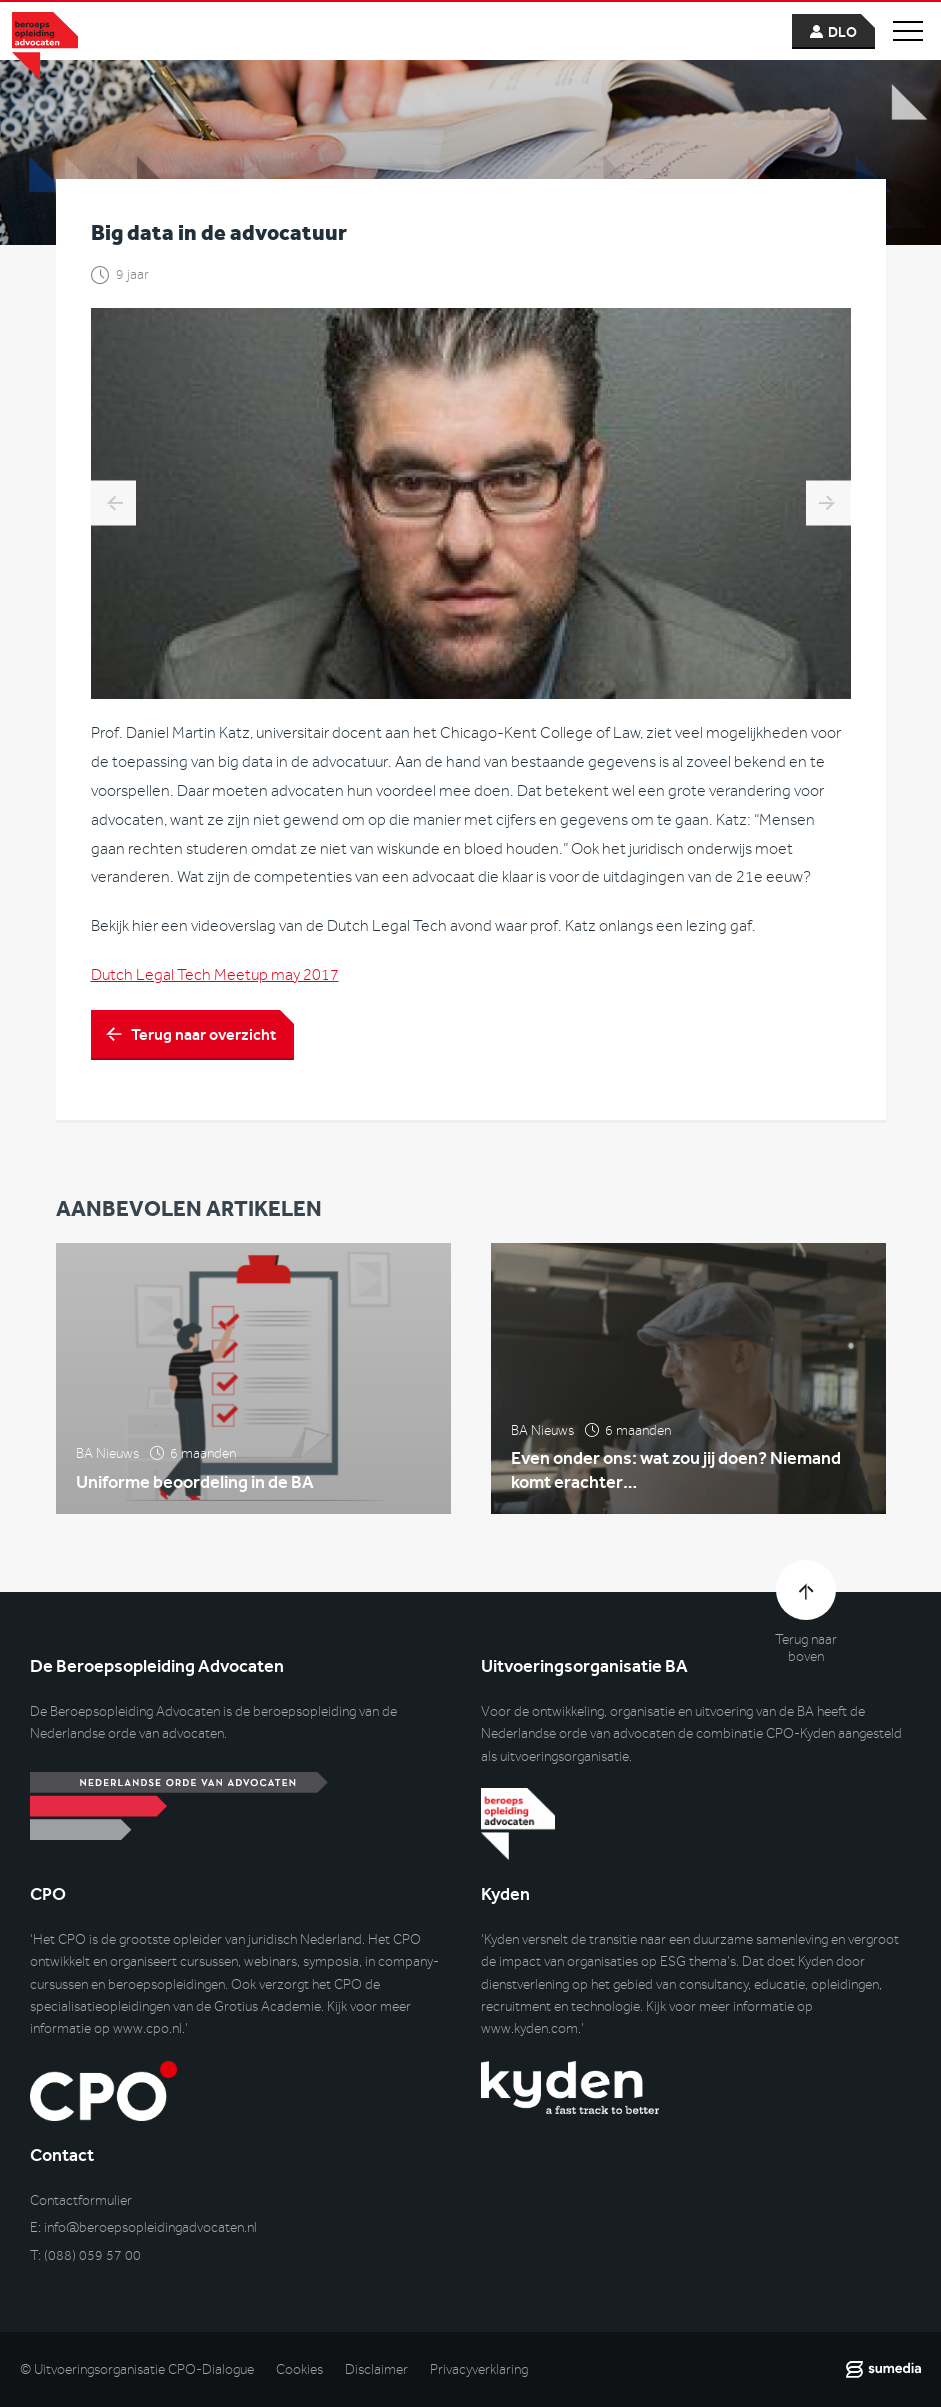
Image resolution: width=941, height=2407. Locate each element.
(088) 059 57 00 (92, 2255)
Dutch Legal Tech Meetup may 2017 (215, 978)
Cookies (299, 2369)
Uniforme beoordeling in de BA (195, 1496)
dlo (842, 32)
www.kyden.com (529, 2028)
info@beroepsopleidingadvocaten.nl (150, 2227)
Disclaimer (376, 2369)
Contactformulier (81, 2200)
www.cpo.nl (147, 2028)
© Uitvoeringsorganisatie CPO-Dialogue (137, 2369)
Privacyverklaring (479, 2369)
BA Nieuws (107, 1468)
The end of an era (113, 506)
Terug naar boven (806, 1648)
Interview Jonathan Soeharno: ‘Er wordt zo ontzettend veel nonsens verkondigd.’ (828, 506)
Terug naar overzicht (203, 1037)
